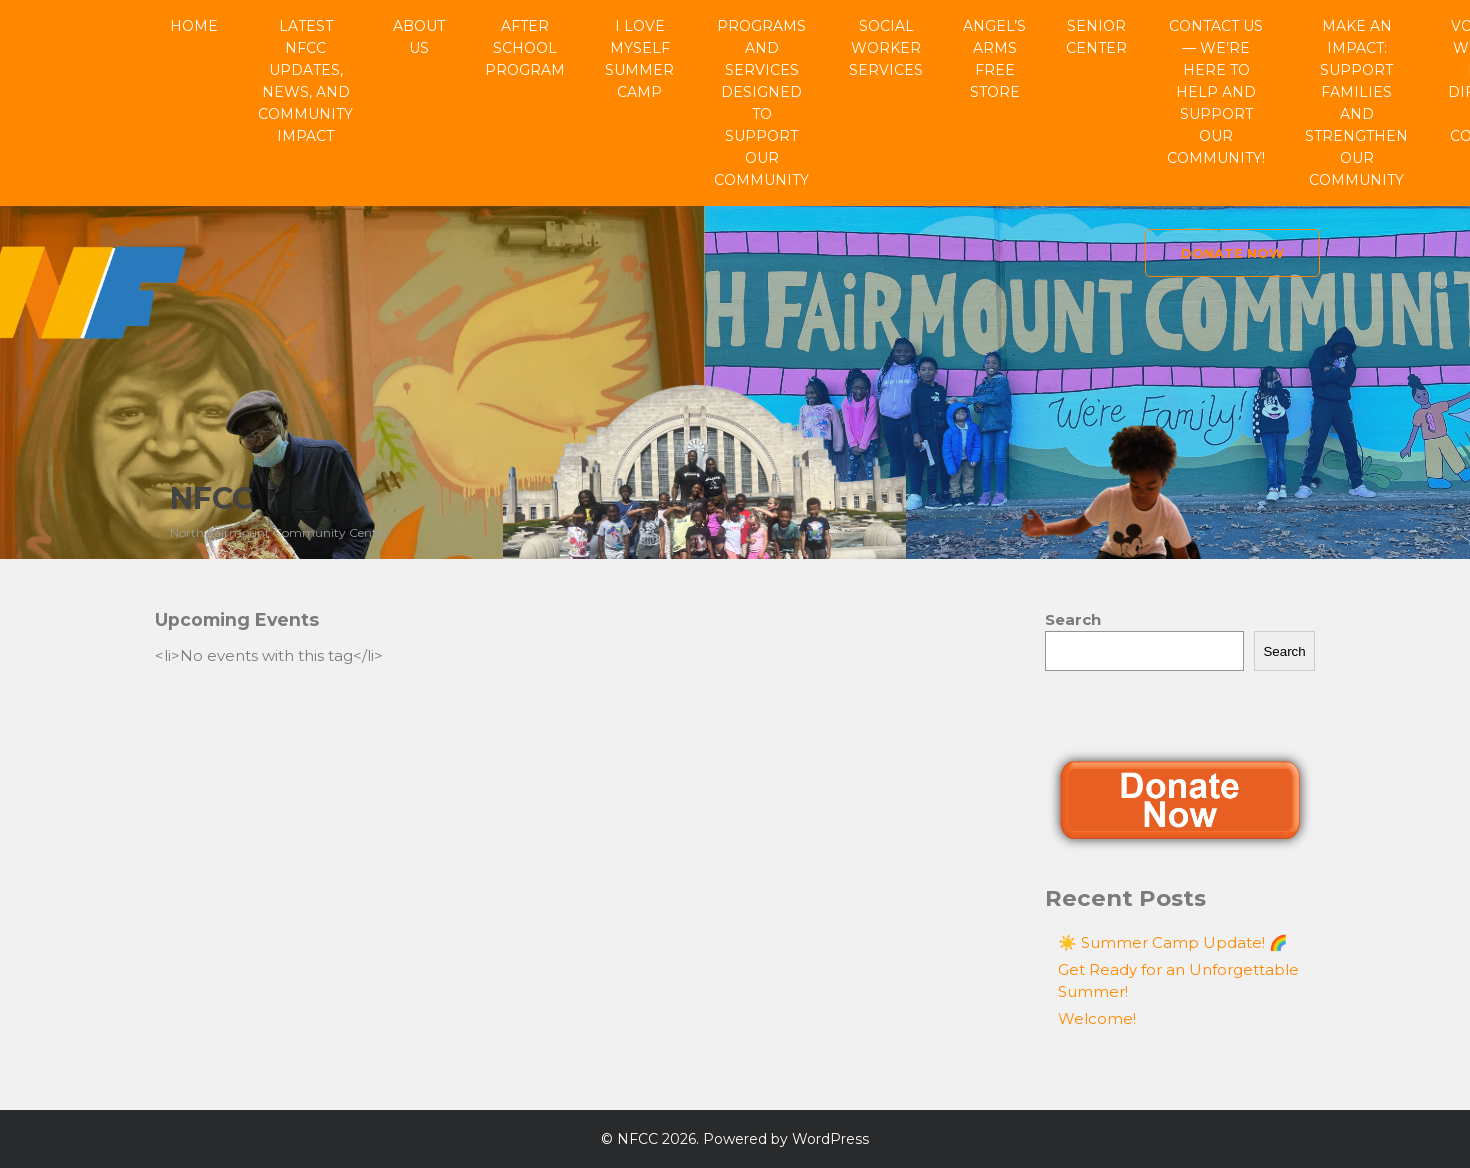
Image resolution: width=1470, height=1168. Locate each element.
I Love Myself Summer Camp (639, 59)
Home (194, 26)
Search (1073, 619)
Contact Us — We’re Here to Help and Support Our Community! (1216, 92)
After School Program (525, 48)
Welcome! (1097, 1018)
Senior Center (1096, 37)
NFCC (211, 498)
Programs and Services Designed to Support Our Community (761, 103)
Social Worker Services (886, 48)
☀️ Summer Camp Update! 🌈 (1173, 942)
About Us (419, 37)
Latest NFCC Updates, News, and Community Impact (305, 81)
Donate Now (1232, 253)
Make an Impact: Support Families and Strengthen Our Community (1356, 103)
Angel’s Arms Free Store (994, 59)
